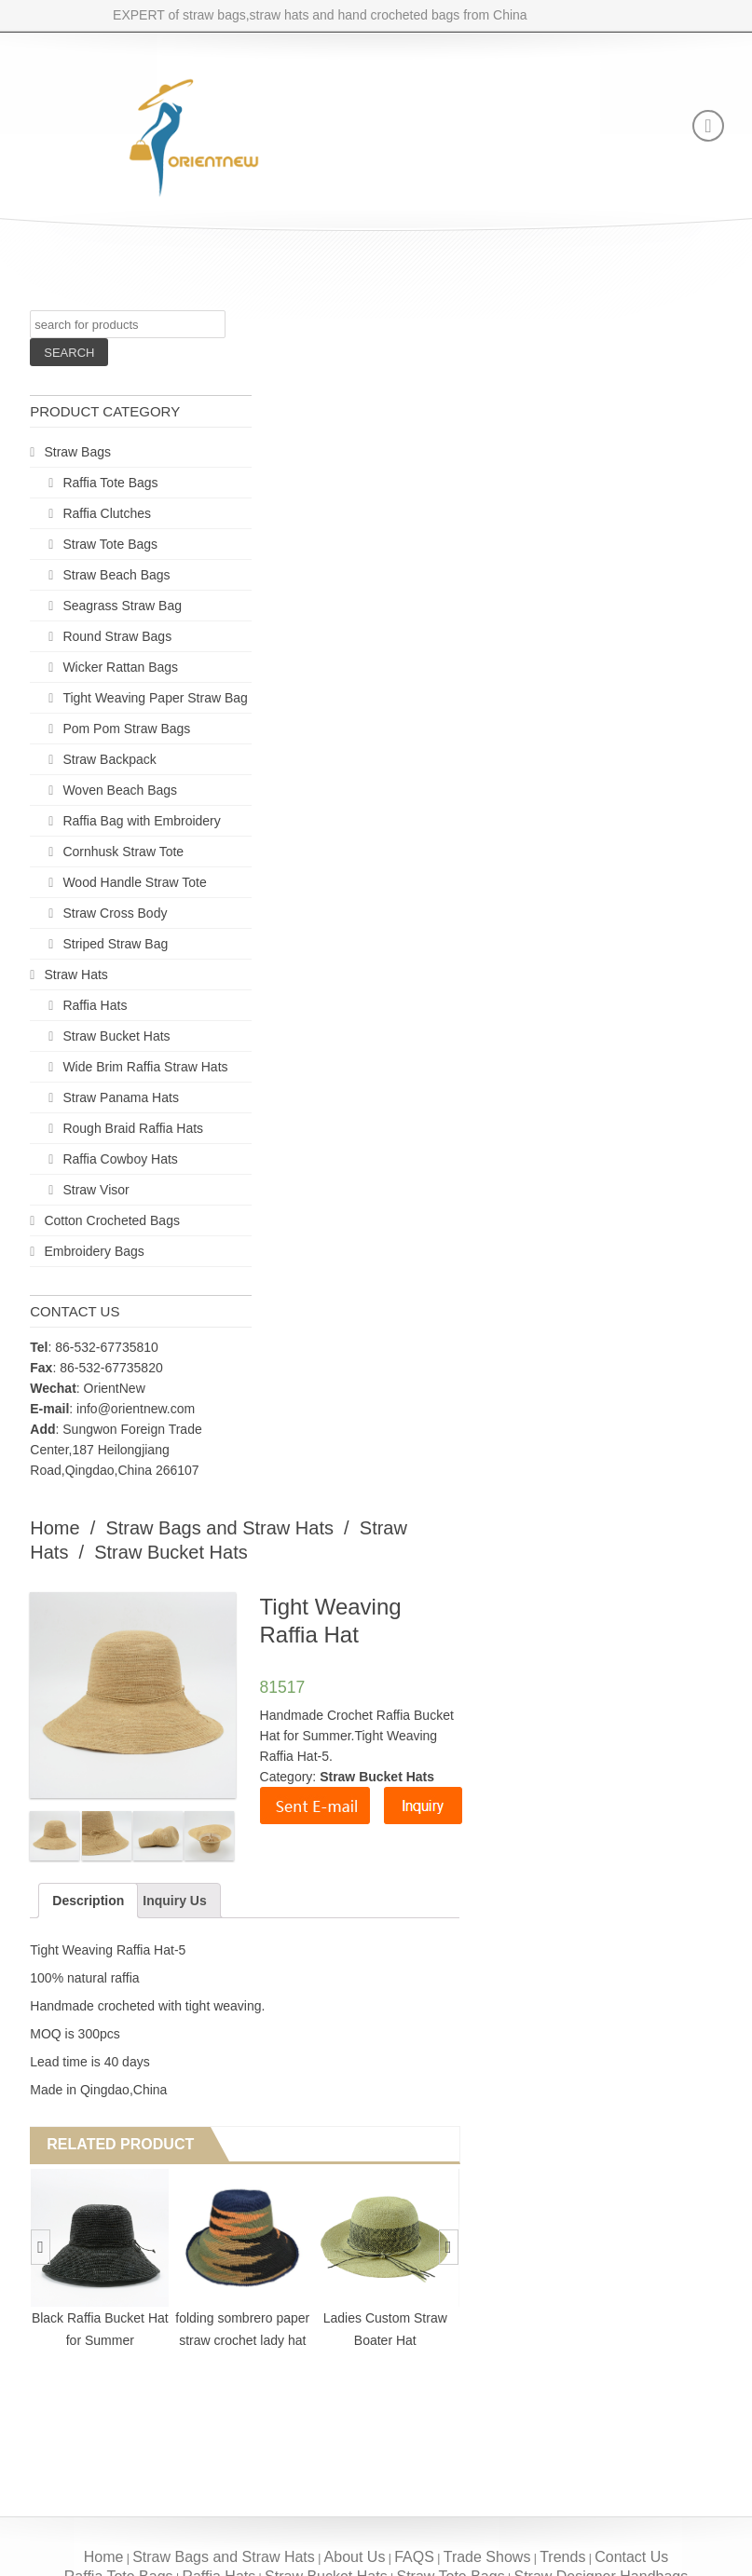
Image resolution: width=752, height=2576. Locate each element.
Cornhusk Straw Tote (123, 851)
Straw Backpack (109, 759)
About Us (355, 2557)
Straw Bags (77, 451)
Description (88, 1900)
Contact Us (631, 2557)
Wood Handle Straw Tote (134, 882)
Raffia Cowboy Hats (119, 1159)
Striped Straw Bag (115, 943)
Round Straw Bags (116, 636)
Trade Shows (487, 2557)
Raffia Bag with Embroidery (141, 820)
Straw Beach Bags (116, 574)
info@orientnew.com (135, 1408)
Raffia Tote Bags (109, 482)
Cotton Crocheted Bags (112, 1220)
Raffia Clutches (106, 513)
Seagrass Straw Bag (122, 605)
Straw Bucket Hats (116, 1036)
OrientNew (114, 1388)
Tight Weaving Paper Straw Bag (154, 697)
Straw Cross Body (114, 913)
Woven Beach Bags (119, 790)
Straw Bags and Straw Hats (219, 1528)
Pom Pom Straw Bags (126, 728)
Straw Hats (75, 974)
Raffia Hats (94, 1005)
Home (54, 1528)
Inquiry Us (174, 1900)
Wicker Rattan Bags (120, 667)
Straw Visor (95, 1189)
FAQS (414, 2557)
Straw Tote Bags (109, 544)
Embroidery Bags (94, 1251)
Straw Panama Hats (120, 1097)
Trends (562, 2557)
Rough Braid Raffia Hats (132, 1128)
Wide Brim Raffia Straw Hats (144, 1066)
